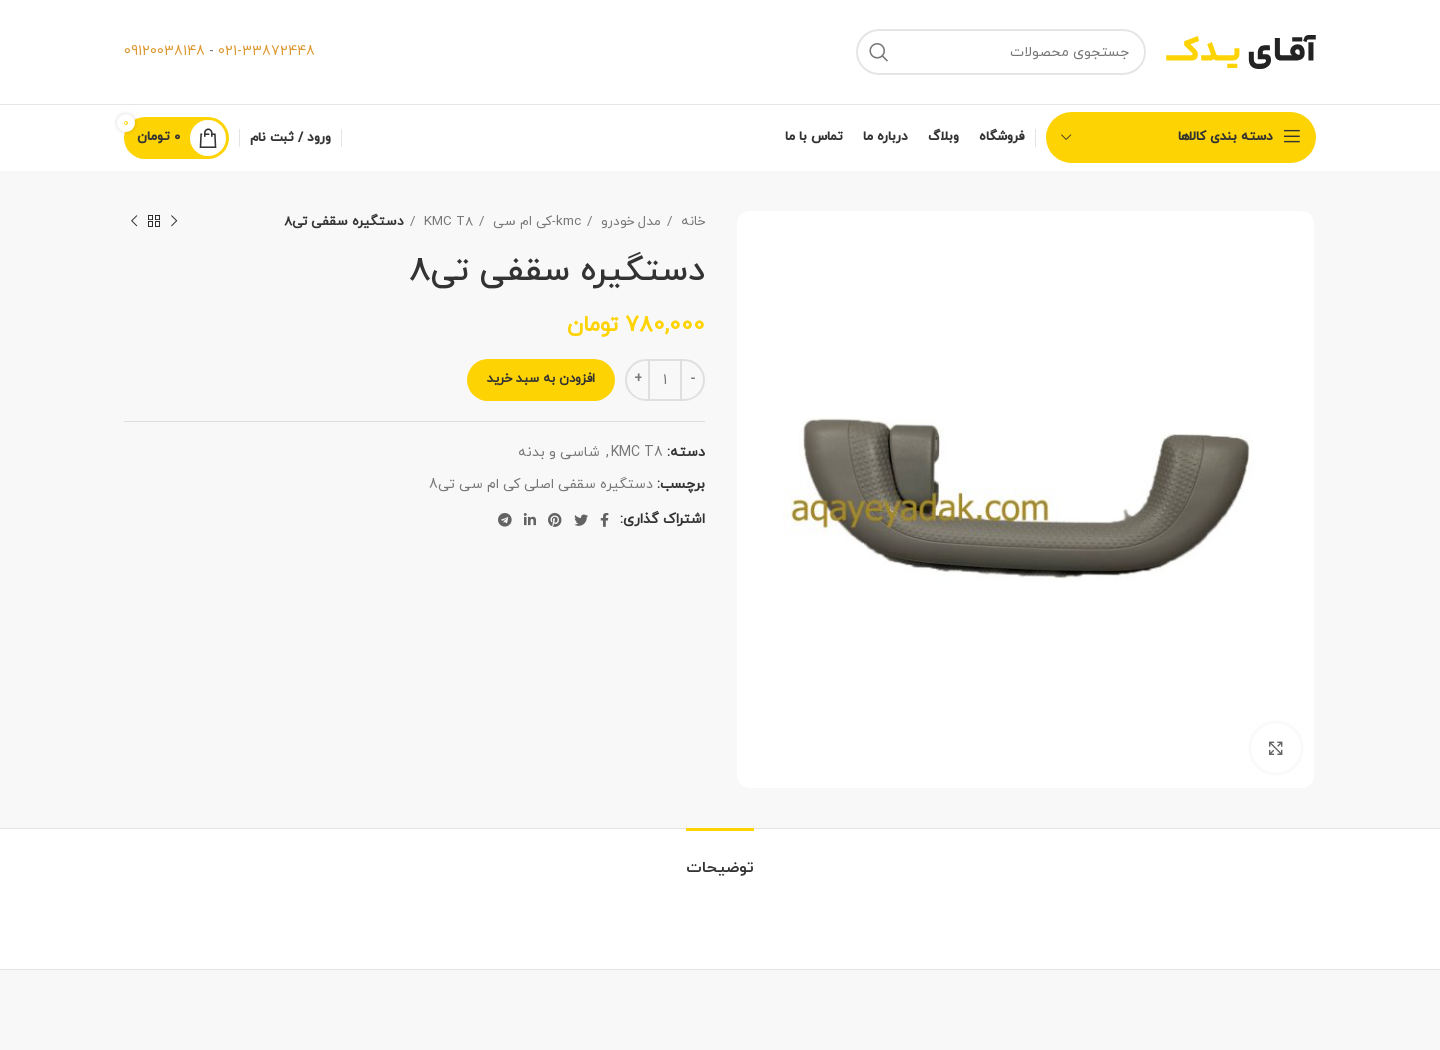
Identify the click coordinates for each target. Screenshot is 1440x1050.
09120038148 (164, 51)
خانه (691, 221)
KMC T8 (446, 221)
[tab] (720, 858)
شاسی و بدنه (559, 452)
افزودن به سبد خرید (541, 379)
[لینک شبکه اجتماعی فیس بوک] (604, 520)
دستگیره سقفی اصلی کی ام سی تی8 (541, 484)
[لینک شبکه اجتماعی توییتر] (581, 520)
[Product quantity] (665, 380)
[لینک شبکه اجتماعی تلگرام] (505, 520)
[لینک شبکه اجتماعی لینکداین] (530, 520)
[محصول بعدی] (134, 222)
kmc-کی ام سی (535, 221)
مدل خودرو (629, 221)
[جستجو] (1001, 52)
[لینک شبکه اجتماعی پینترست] (555, 520)
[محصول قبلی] (174, 222)
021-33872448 (266, 51)
